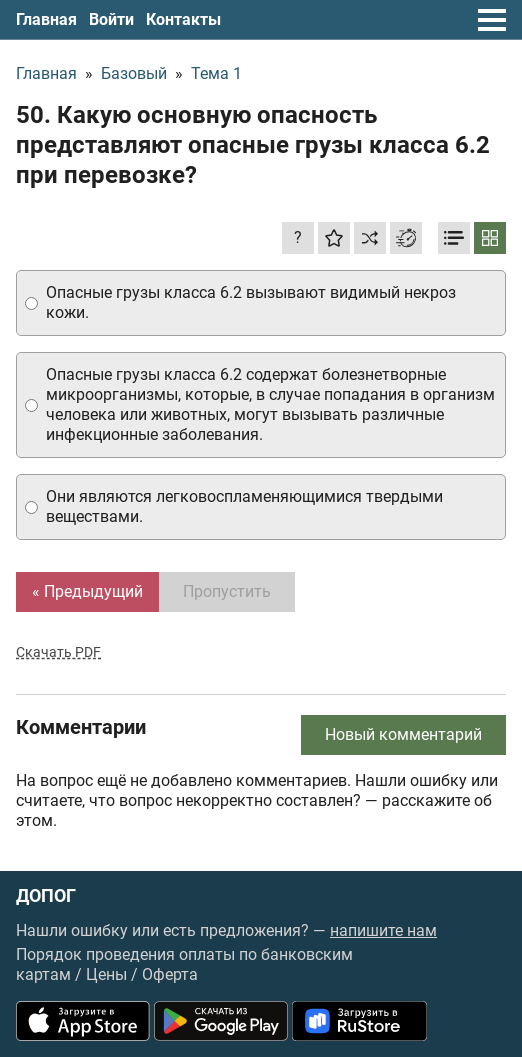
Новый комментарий (403, 734)
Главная (46, 19)
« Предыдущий (87, 591)
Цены (106, 974)
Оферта (170, 974)
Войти (111, 19)
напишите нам (383, 930)
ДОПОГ (46, 896)
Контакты (183, 19)
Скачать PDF (58, 652)
